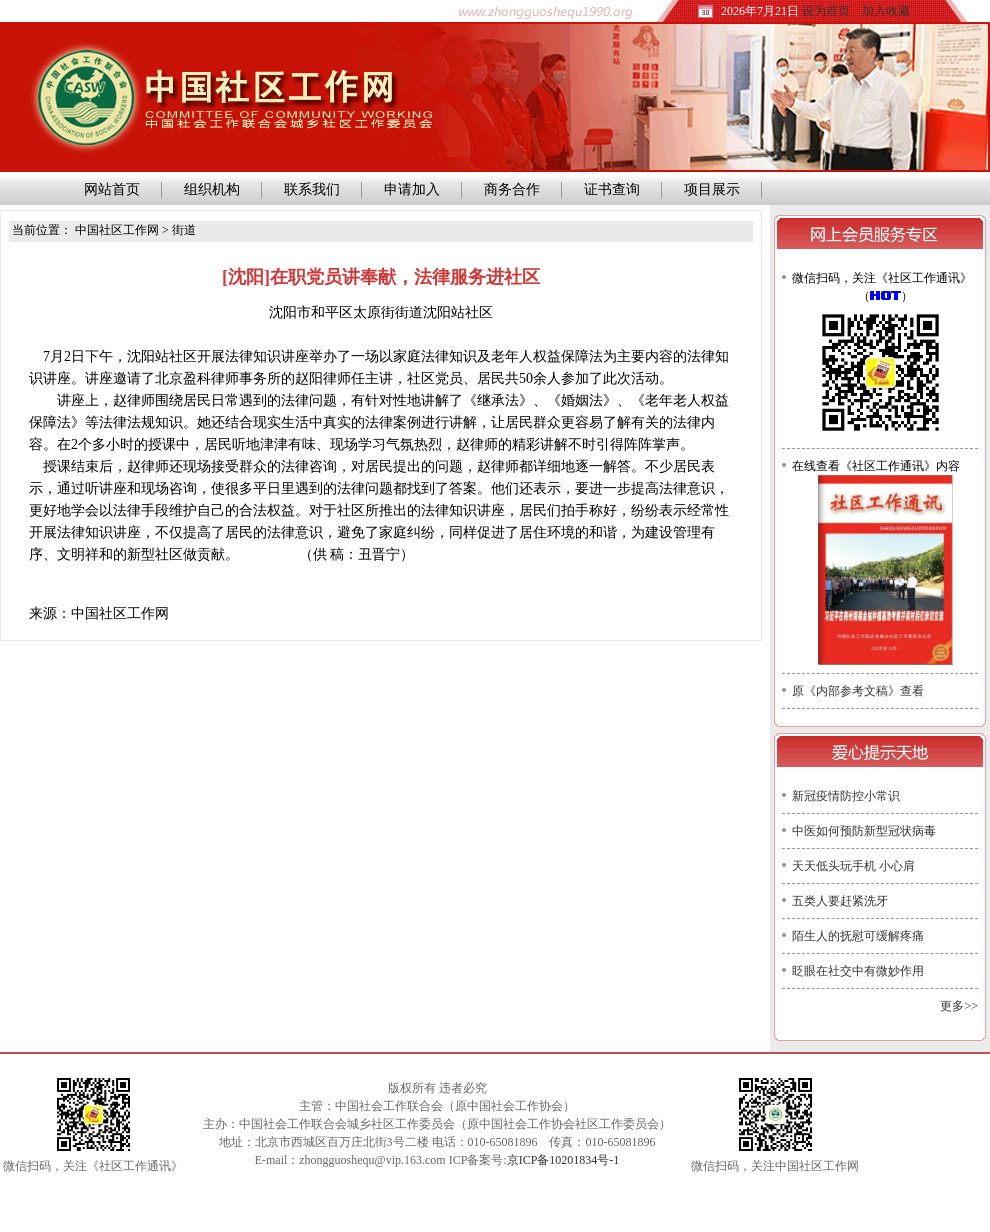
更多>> (959, 1006)
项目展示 (712, 189)
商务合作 (512, 189)
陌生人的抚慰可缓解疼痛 (858, 936)
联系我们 (312, 189)
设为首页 (826, 11)
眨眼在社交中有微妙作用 (858, 971)
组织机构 (212, 189)
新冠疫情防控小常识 (846, 796)
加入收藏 (886, 11)
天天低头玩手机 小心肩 (853, 866)
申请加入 (412, 189)
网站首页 (108, 189)
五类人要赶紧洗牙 (840, 901)
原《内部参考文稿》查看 (858, 691)
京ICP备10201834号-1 (563, 1160)
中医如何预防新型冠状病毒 (864, 831)
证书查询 (612, 189)
